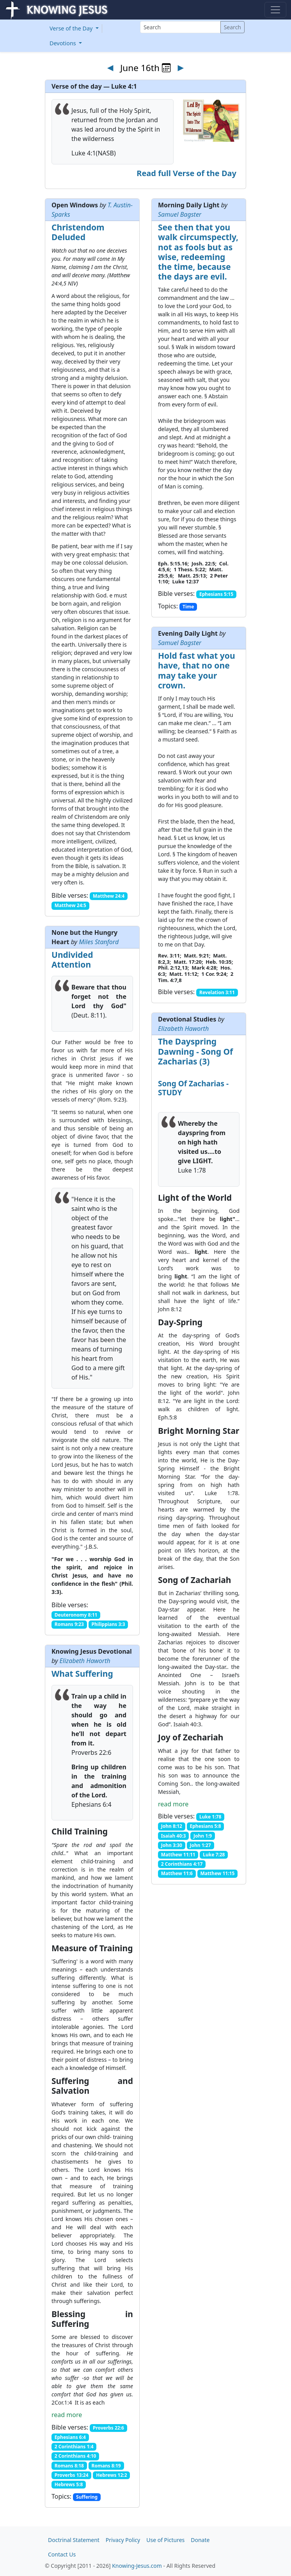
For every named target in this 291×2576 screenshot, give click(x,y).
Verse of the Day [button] (72, 28)
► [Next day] (181, 67)
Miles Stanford (99, 942)
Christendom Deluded (78, 232)
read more (173, 1804)
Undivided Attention (72, 959)
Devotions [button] (64, 43)
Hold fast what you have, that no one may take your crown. (196, 670)
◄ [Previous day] (110, 67)
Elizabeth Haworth (183, 1028)
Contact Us (62, 2554)
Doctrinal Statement (73, 2540)
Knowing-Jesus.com (137, 2565)
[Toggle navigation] (275, 10)
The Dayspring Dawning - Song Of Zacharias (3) (195, 1051)
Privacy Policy (123, 2540)
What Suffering (82, 1673)
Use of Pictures (165, 2540)
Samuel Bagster (179, 214)
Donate (200, 2540)
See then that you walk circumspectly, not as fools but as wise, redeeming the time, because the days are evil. (198, 252)
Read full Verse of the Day (186, 173)
